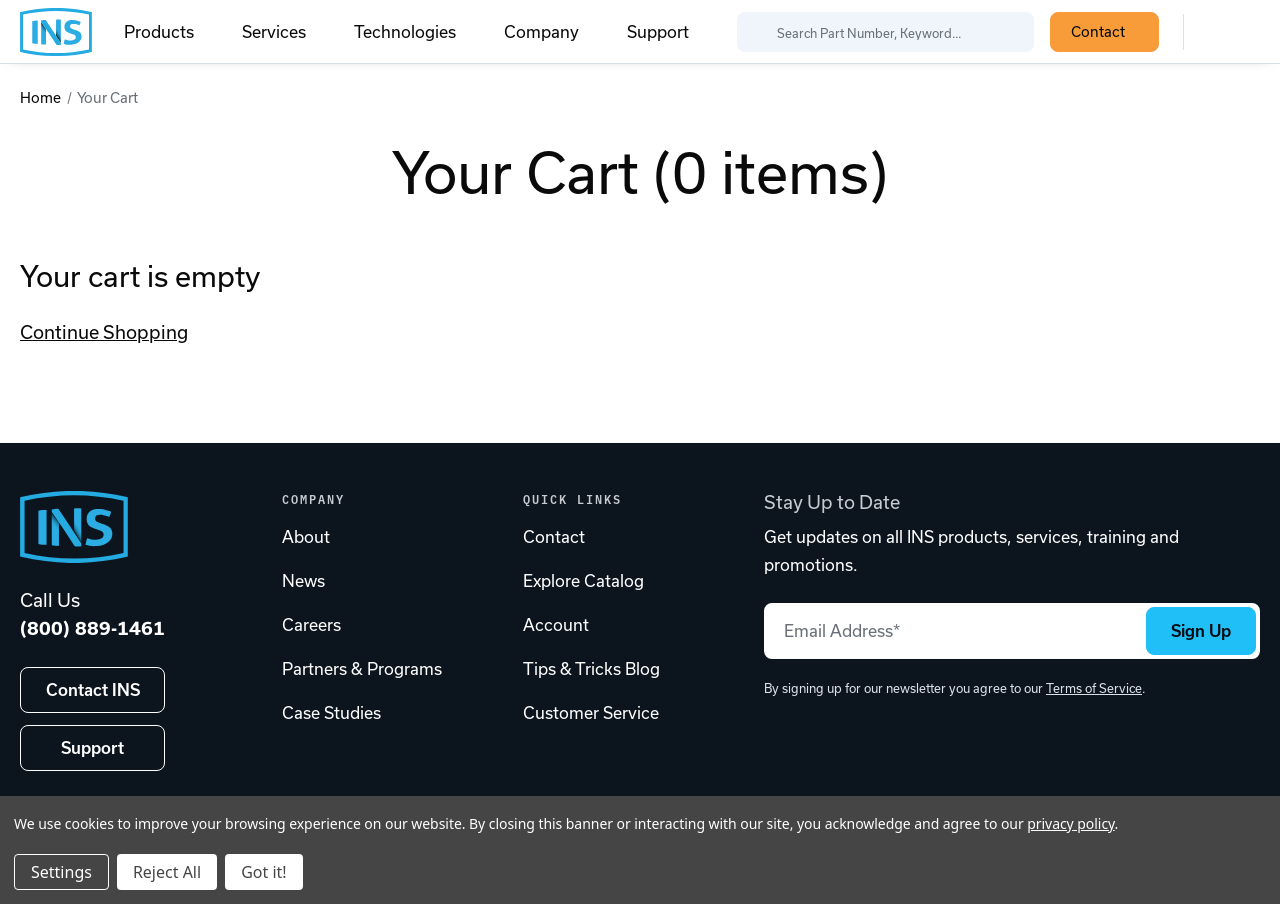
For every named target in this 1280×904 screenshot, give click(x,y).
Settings (61, 872)
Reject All (167, 872)
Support (658, 32)
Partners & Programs (362, 669)
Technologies (417, 32)
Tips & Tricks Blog (591, 669)
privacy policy (1070, 823)
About (306, 537)
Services (286, 32)
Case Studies (331, 713)
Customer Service (591, 713)
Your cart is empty (140, 276)
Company (553, 32)
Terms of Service (1094, 688)
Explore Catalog (583, 581)
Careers (311, 625)
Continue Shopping (104, 332)
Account (556, 625)
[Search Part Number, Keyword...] (885, 32)
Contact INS (93, 690)
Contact (1109, 31)
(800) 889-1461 (92, 628)
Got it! (263, 872)
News (303, 581)
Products (171, 32)
